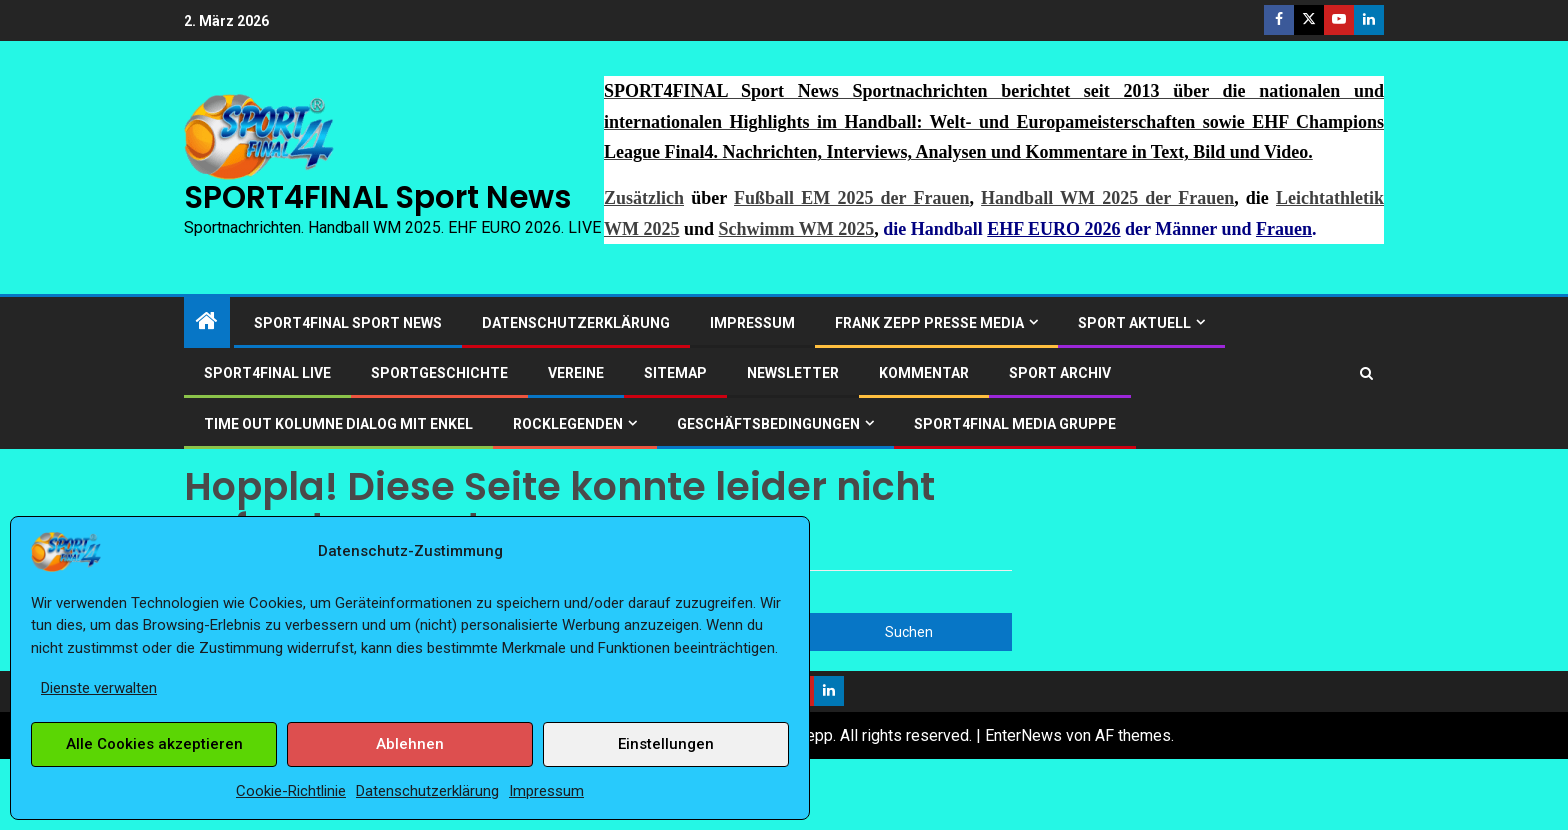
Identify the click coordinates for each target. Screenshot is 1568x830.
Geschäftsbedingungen (768, 424)
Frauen (1284, 229)
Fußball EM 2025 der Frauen (851, 198)
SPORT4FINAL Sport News (377, 197)
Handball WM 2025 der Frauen (1107, 198)
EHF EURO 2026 (1053, 229)
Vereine (576, 373)
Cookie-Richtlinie (291, 791)
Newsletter (793, 373)
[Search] (1366, 373)
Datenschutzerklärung (427, 791)
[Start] (207, 323)
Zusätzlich (644, 198)
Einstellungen (666, 744)
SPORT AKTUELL (1134, 323)
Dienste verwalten (99, 688)
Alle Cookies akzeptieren (154, 744)
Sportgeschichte (439, 373)
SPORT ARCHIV (1060, 373)
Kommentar (924, 373)
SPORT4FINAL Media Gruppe (1015, 424)
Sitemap (675, 373)
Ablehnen (410, 744)
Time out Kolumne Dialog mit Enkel (338, 424)
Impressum (546, 791)
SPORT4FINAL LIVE (267, 373)
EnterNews (1023, 735)
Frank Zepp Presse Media (929, 323)
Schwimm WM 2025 (797, 229)
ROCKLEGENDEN (568, 424)
